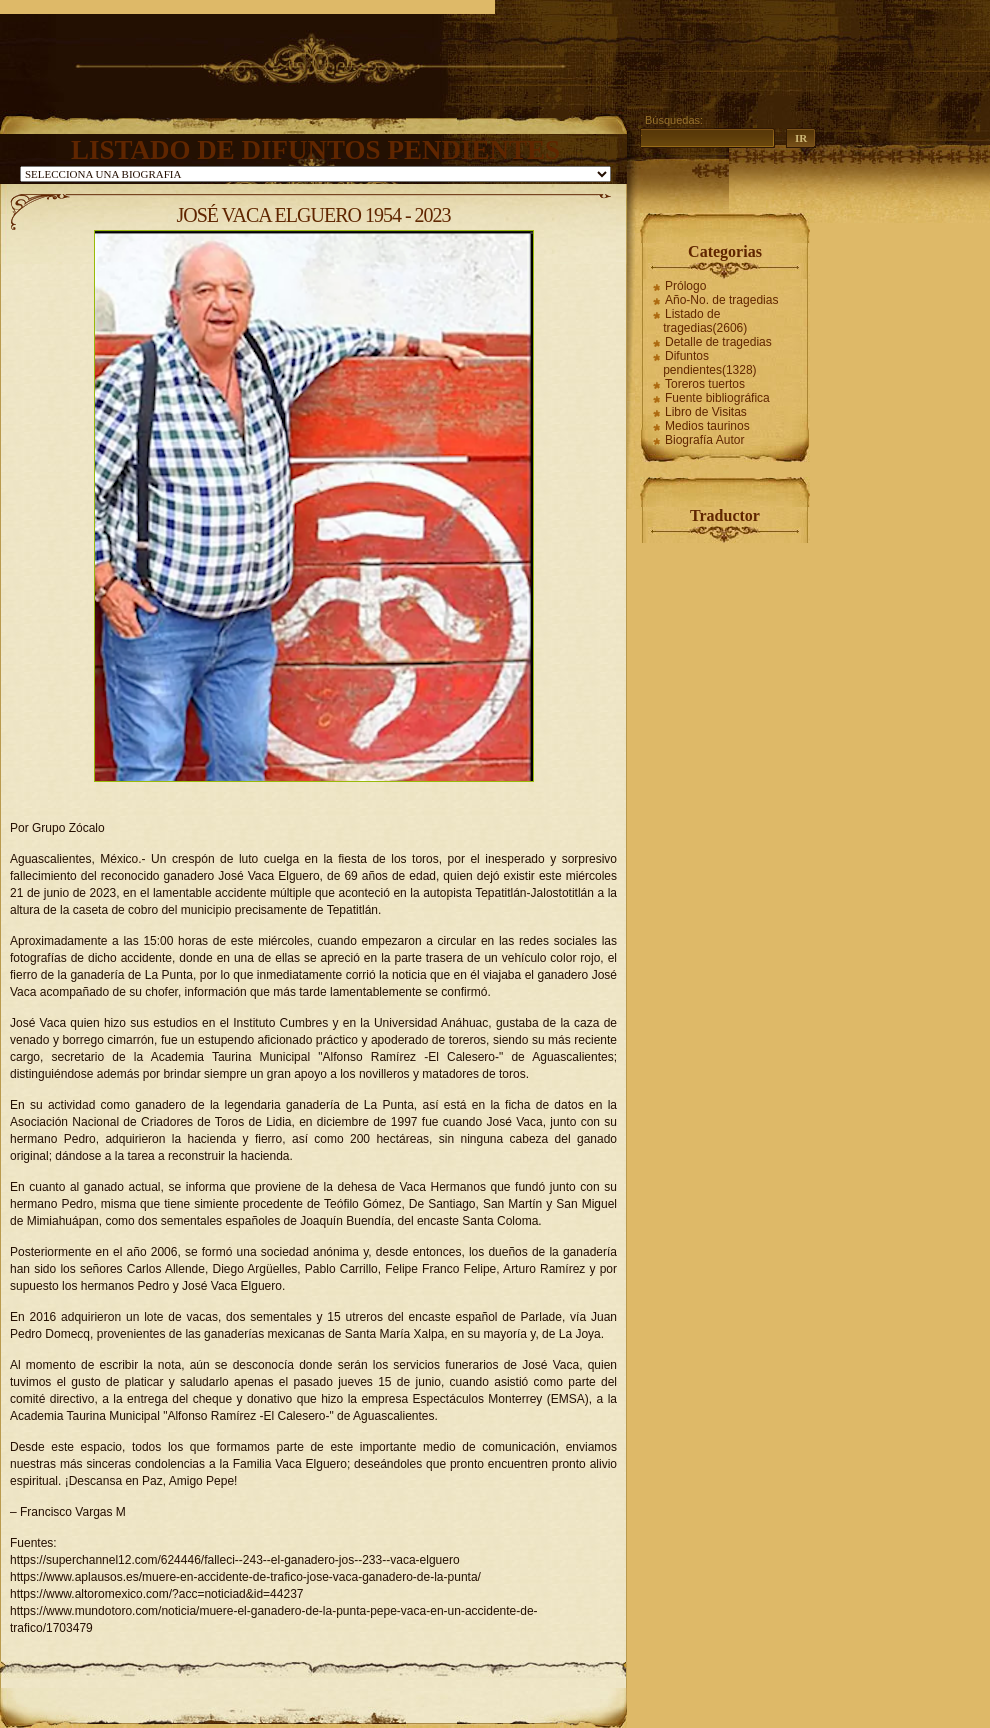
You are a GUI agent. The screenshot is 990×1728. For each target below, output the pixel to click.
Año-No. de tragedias (721, 300)
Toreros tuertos (705, 384)
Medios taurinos (707, 426)
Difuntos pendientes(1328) (709, 363)
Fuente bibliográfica (717, 398)
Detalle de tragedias (718, 342)
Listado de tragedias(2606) (705, 321)
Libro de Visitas (706, 412)
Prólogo (685, 286)
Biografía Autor (704, 440)
